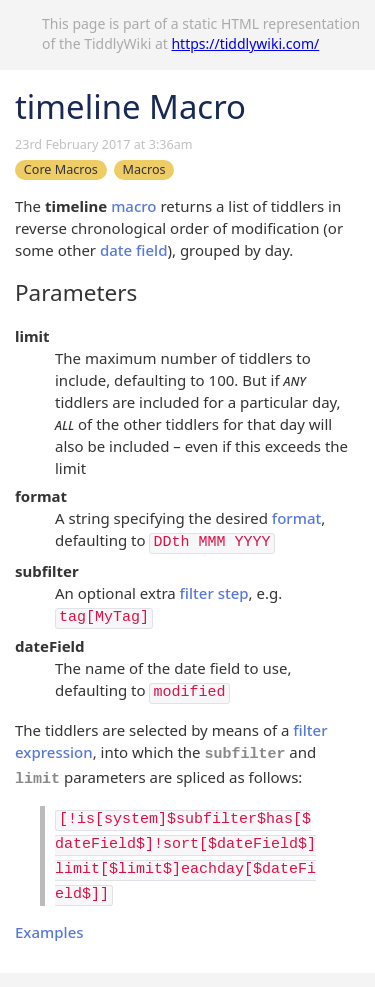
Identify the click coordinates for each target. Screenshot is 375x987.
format (296, 518)
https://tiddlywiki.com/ (245, 43)
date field (134, 250)
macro (133, 206)
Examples (49, 932)
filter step (214, 593)
